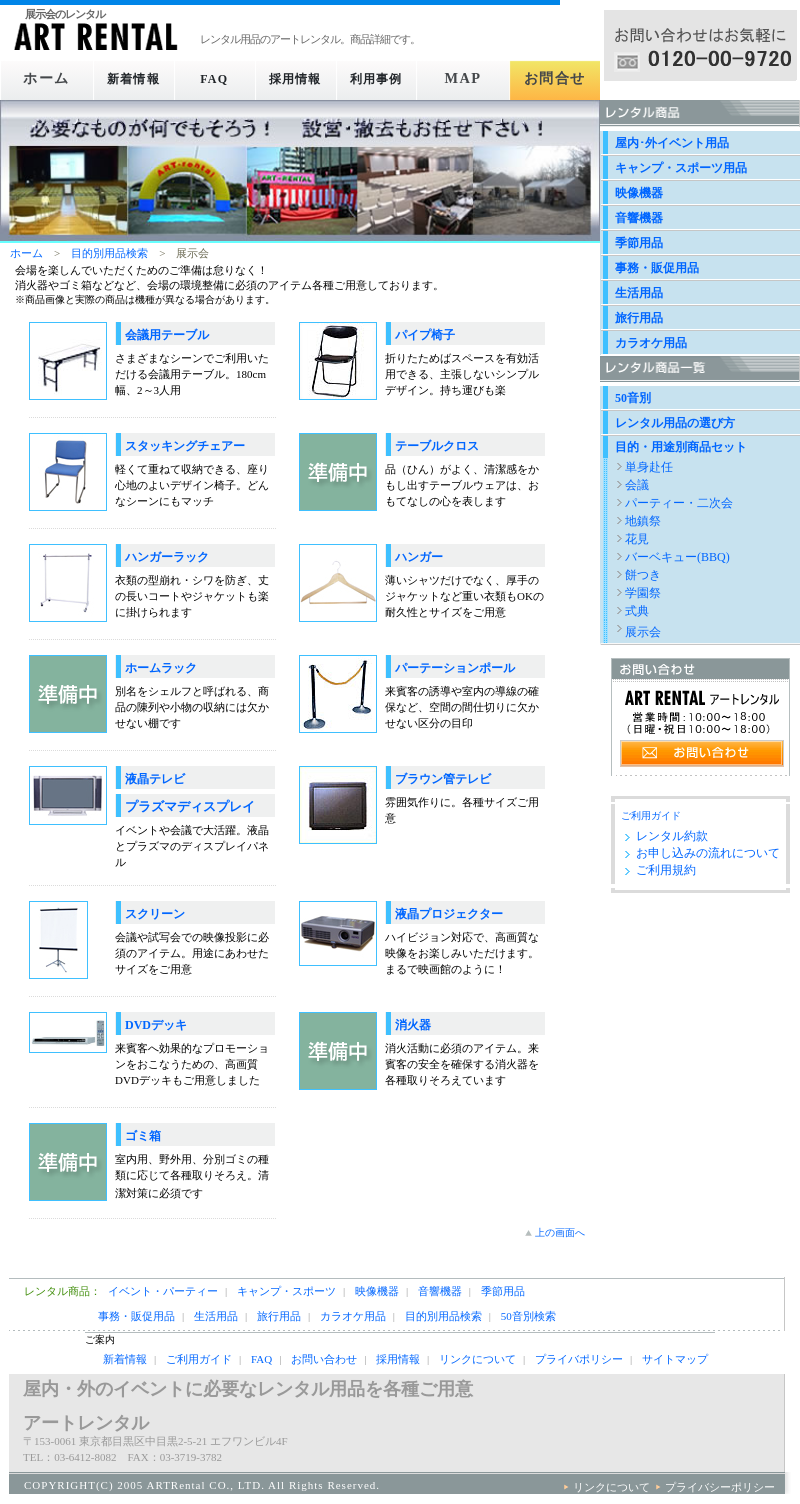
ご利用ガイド (651, 815)
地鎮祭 (643, 521)
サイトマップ (675, 1359)
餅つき (643, 575)
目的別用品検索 (109, 253)
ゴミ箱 (143, 1136)
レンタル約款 (672, 836)
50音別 (633, 398)
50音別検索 (528, 1316)
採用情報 (300, 79)
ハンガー (419, 557)
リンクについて (477, 1359)
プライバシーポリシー (720, 1487)
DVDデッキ (156, 1025)
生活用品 (639, 293)
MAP (471, 79)
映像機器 (639, 193)
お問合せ (557, 79)
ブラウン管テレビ (443, 779)
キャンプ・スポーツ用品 (681, 168)
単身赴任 (649, 467)
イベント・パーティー (163, 1291)
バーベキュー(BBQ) (677, 557)
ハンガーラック (167, 557)
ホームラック (161, 668)
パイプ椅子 (425, 335)
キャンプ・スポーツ (286, 1291)
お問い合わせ (324, 1359)
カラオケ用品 (651, 343)
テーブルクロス (437, 446)
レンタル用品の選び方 (675, 423)
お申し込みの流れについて (708, 853)
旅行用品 (639, 318)
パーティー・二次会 (679, 503)
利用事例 (385, 79)
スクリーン (155, 914)
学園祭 (643, 593)
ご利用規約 (666, 870)
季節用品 (639, 243)
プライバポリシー (579, 1359)
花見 (637, 539)
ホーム (43, 79)
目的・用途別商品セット (681, 447)
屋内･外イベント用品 (672, 143)
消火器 (413, 1025)
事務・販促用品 (657, 268)
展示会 (643, 632)
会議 (637, 485)
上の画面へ (560, 1232)
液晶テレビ (155, 779)
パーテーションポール (455, 668)
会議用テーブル (167, 335)
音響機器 (639, 218)
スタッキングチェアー (185, 446)
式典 (637, 611)
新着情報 (128, 79)
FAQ (214, 79)
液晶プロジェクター (449, 914)
